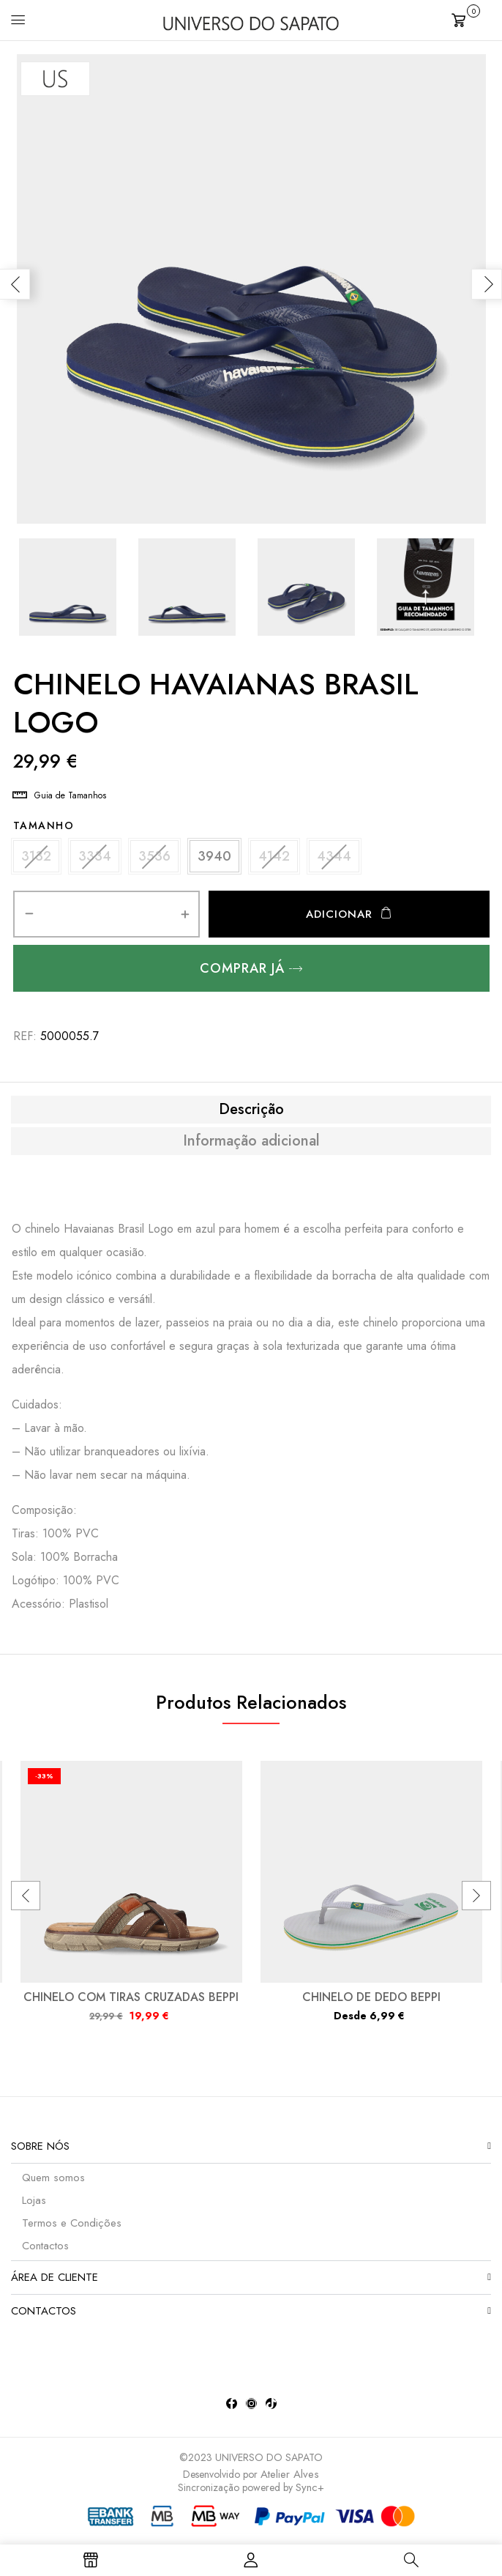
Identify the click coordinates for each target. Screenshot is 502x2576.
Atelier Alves (290, 2480)
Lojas (34, 2206)
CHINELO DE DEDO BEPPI (371, 2002)
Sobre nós (40, 2152)
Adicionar (339, 920)
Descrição (251, 1115)
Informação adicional (251, 1147)
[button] (471, 18)
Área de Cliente (54, 2283)
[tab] (251, 1115)
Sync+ (310, 2493)
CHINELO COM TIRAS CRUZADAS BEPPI (131, 2002)
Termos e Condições (71, 2229)
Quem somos (53, 2183)
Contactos (45, 2251)
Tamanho (44, 825)
